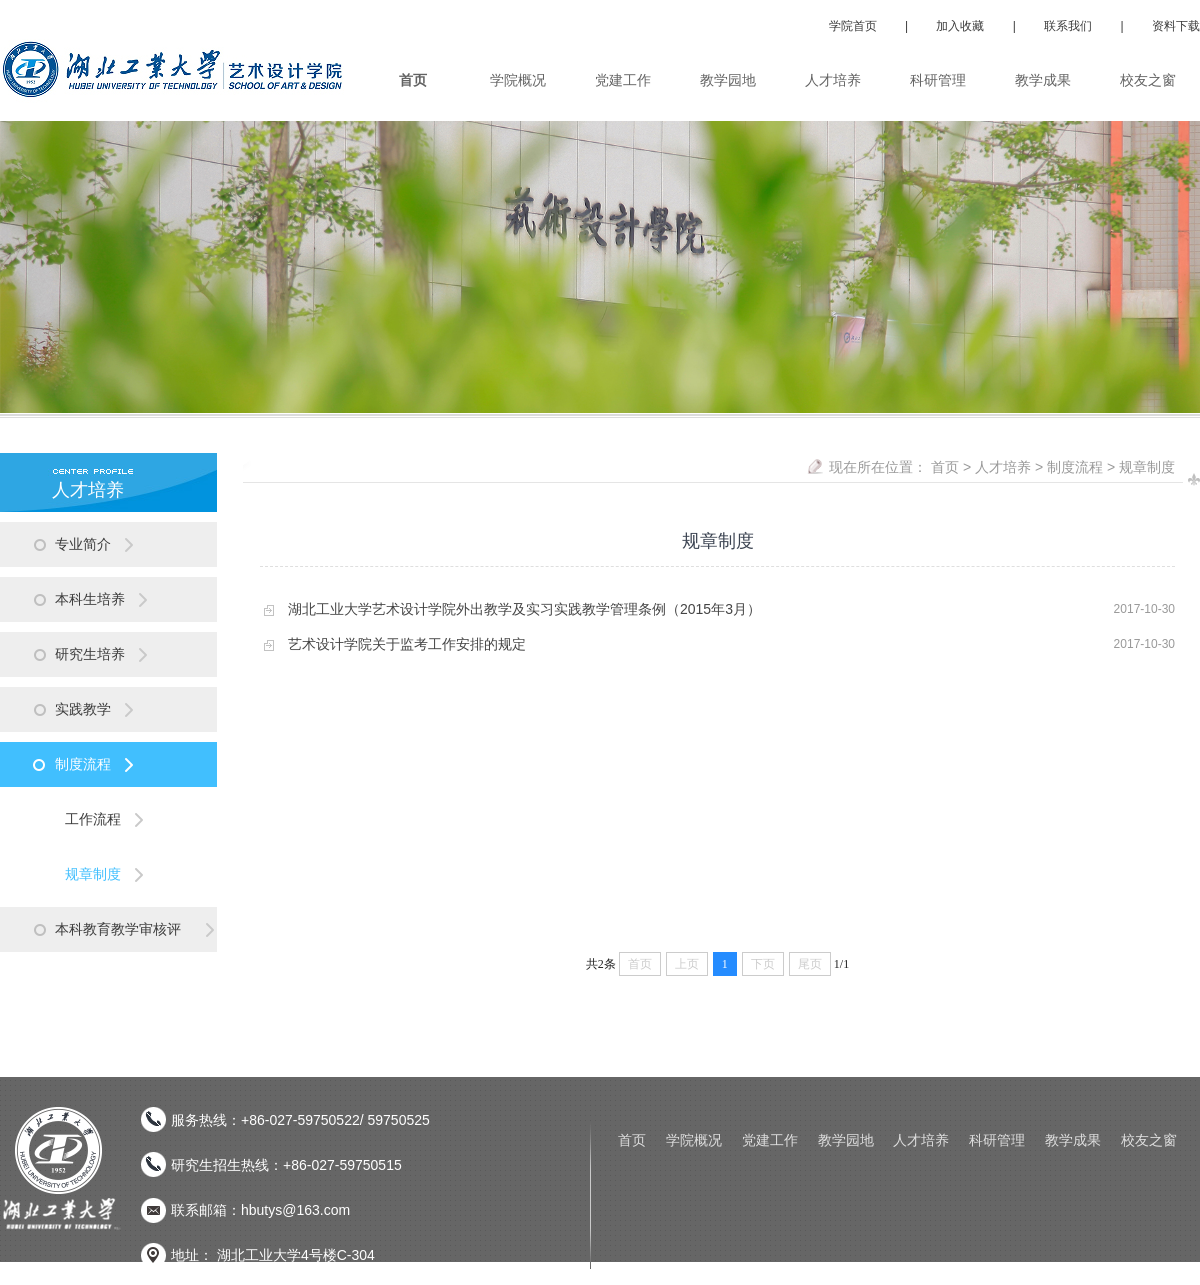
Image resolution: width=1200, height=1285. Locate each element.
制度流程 (1075, 467)
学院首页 (853, 26)
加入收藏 (960, 26)
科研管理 (997, 1140)
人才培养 (1003, 467)
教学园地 (846, 1140)
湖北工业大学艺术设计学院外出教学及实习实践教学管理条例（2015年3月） (524, 609)
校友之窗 (1149, 1140)
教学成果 (1073, 1140)
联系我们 (1068, 26)
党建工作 (770, 1140)
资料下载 (1176, 26)
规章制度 (1147, 467)
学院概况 (694, 1140)
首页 (945, 467)
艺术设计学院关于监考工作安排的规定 (407, 644)
